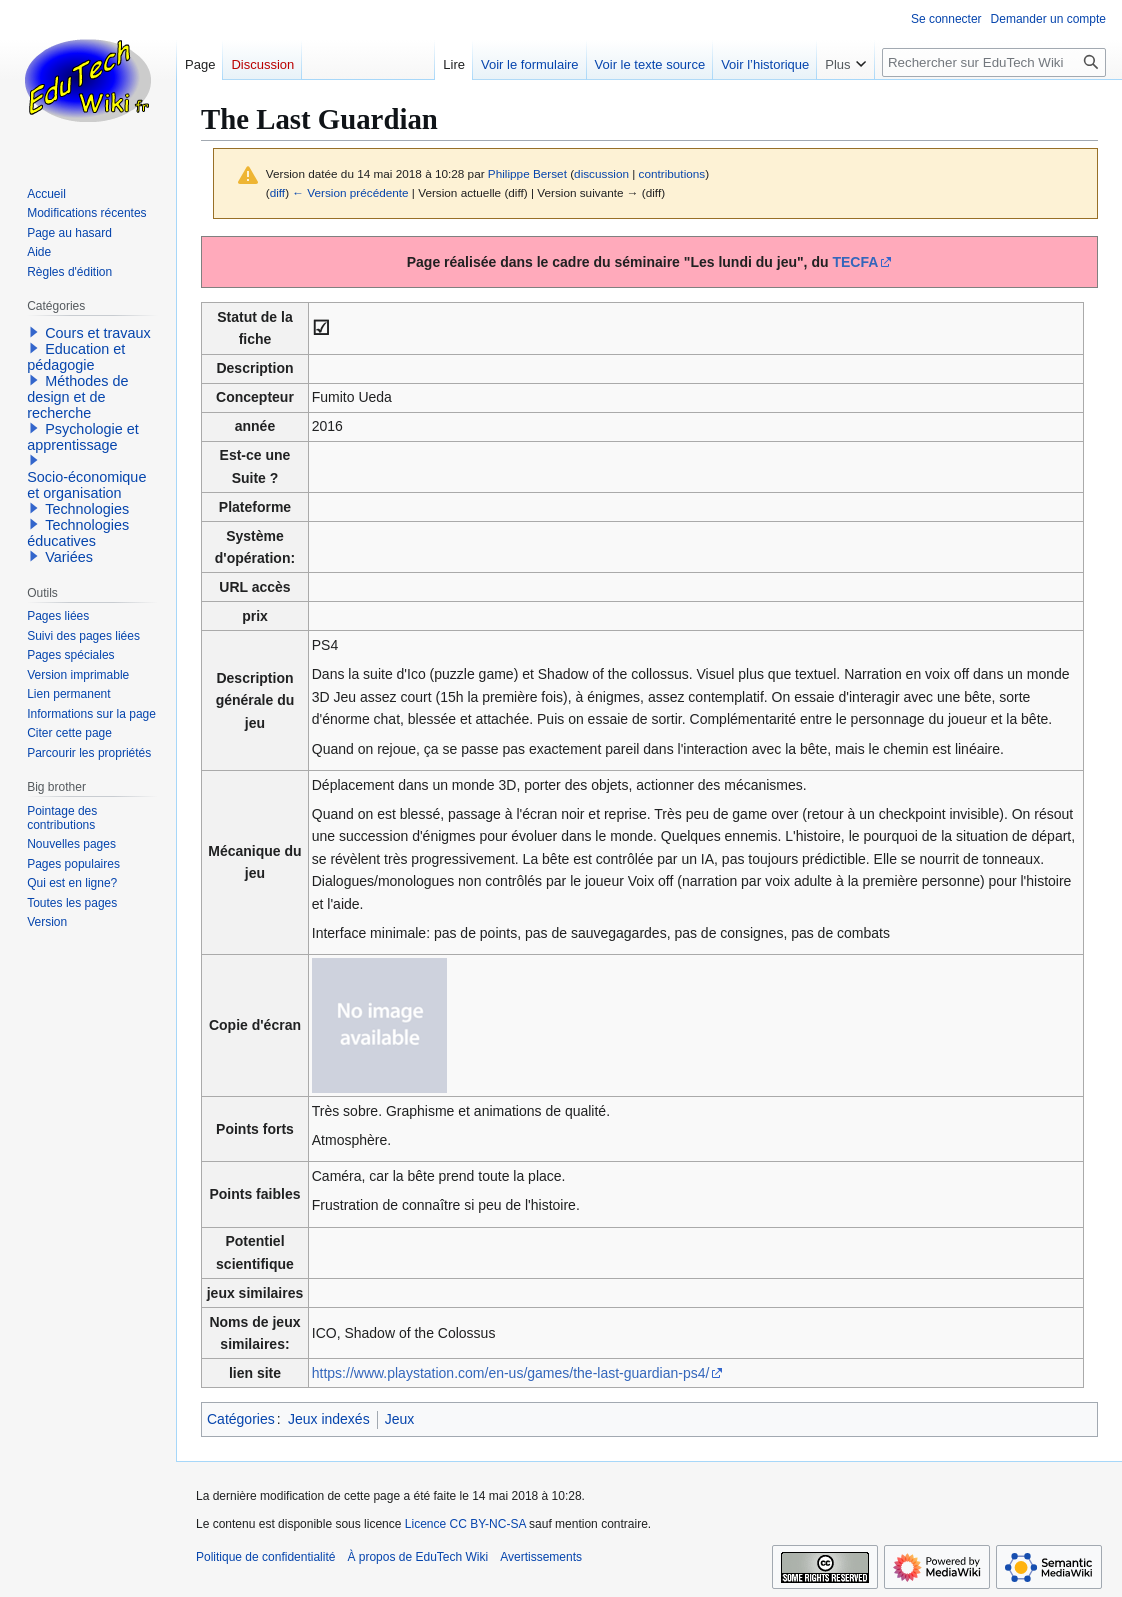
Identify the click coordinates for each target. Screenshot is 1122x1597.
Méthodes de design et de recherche (77, 397)
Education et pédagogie (76, 357)
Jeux (400, 1419)
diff (277, 192)
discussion (601, 173)
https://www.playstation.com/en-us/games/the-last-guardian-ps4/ (511, 1373)
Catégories (241, 1419)
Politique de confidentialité (265, 1557)
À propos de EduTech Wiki (417, 1557)
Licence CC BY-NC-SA (465, 1524)
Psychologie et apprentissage (83, 437)
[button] (34, 332)
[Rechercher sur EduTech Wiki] (994, 62)
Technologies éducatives (78, 533)
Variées (69, 557)
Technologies (87, 509)
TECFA (855, 262)
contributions (672, 173)
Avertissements (541, 1557)
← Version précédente (350, 192)
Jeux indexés (329, 1419)
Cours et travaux (98, 333)
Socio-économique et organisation (86, 485)
